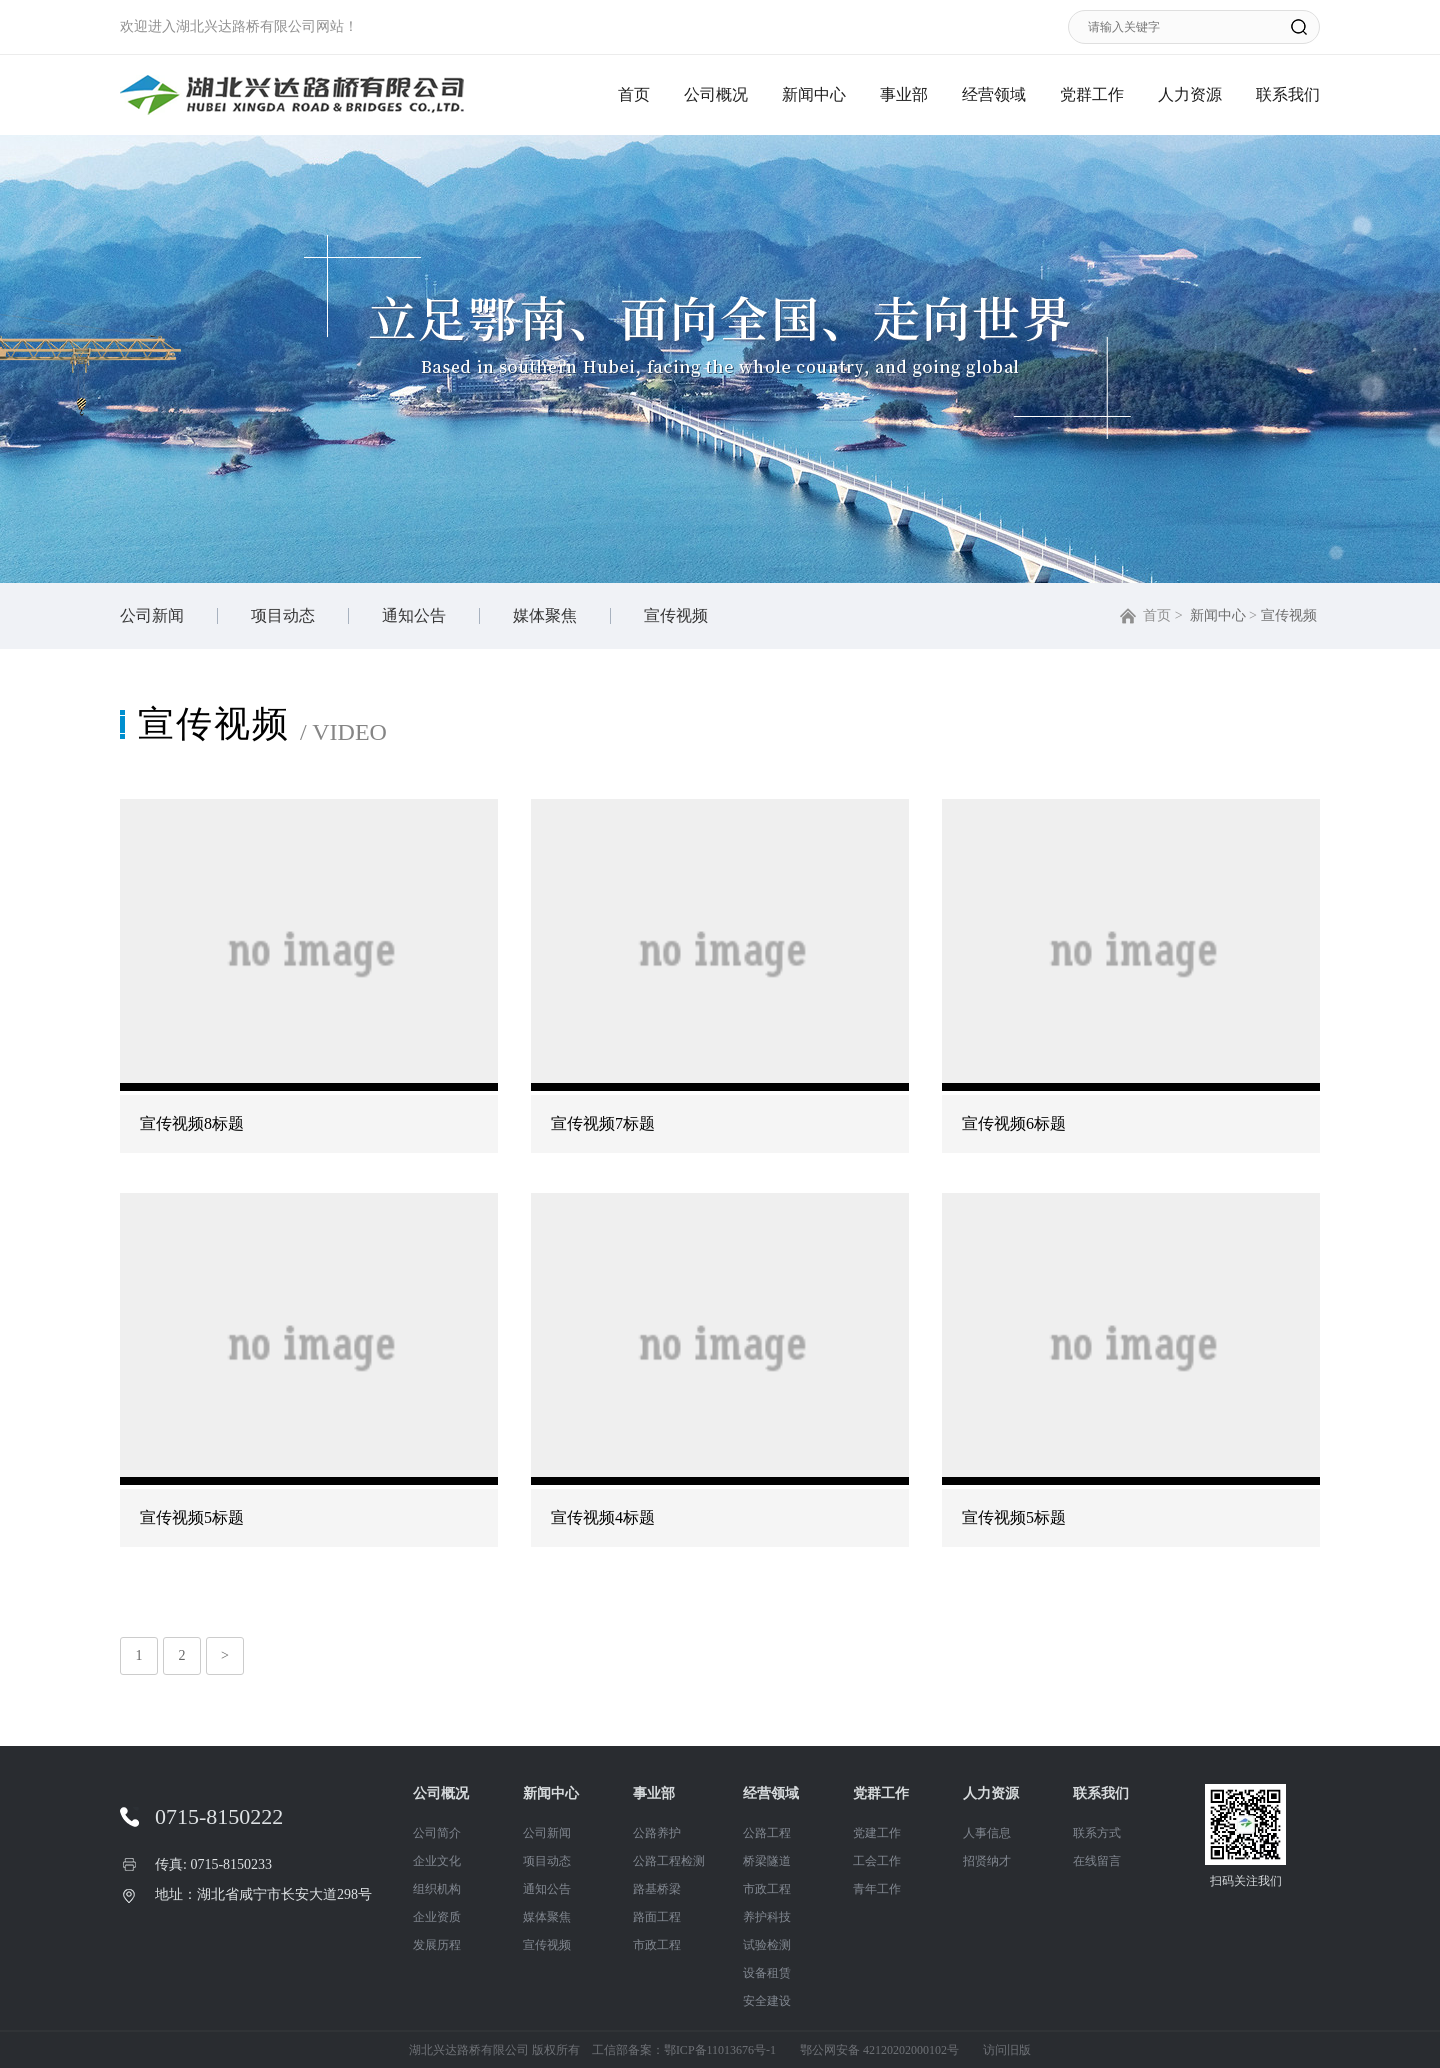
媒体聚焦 (545, 615)
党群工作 (1092, 94)
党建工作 (877, 1833)
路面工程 (657, 1917)
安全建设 (767, 2001)
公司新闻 (152, 615)
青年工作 (877, 1889)
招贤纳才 (987, 1861)
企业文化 (437, 1861)
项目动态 (283, 615)
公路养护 (657, 1833)
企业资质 (437, 1917)
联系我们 (1288, 94)
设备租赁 (767, 1973)
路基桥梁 (657, 1889)
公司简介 (437, 1833)
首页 (634, 94)
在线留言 (1097, 1861)
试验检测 (767, 1945)
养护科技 (767, 1917)
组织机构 (437, 1889)
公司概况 (716, 94)
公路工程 (767, 1833)
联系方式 (1097, 1833)
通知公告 (414, 615)
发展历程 (437, 1945)
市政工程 (657, 1945)
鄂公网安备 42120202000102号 (879, 2050)
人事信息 (987, 1833)
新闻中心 (814, 94)
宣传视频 (676, 615)
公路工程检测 (669, 1861)
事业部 (904, 94)
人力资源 (1190, 94)
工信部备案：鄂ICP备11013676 (673, 2050)
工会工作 (877, 1861)
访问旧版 (1007, 2050)
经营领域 (994, 94)
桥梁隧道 (767, 1861)
